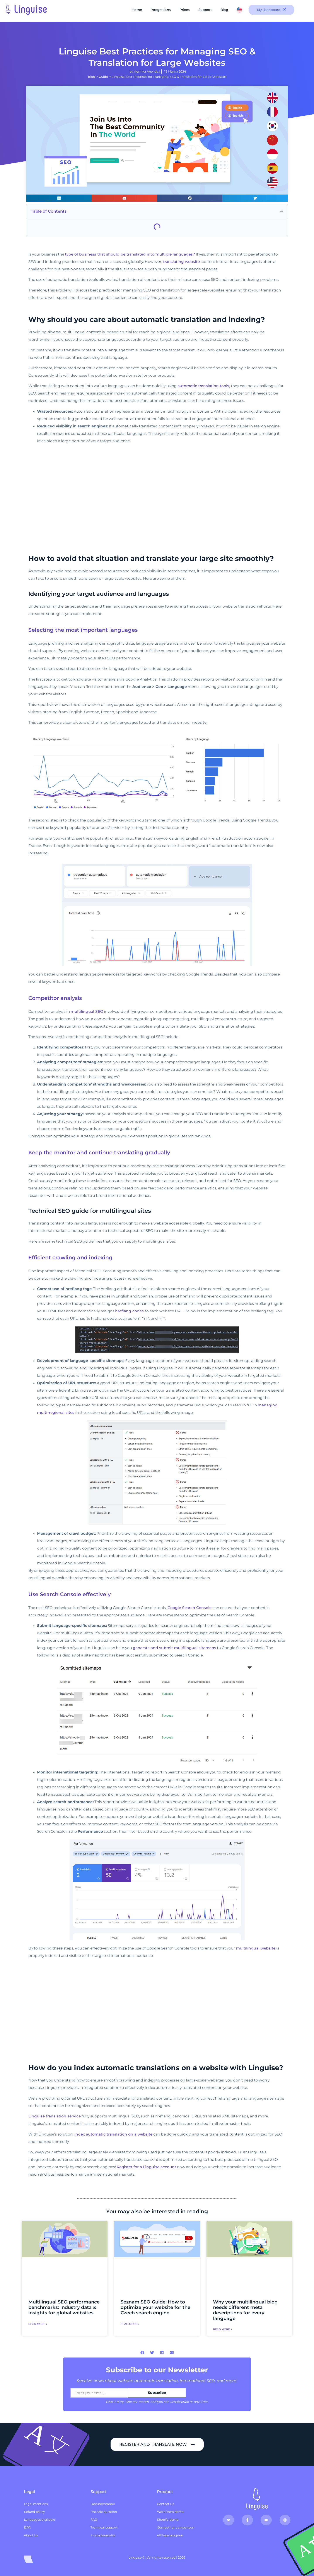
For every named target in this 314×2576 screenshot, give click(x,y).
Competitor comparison (175, 2528)
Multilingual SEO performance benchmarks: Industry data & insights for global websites (64, 2307)
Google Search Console (189, 1608)
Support (205, 10)
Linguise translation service (54, 2116)
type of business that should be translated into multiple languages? (130, 254)
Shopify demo (167, 2520)
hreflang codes (130, 1311)
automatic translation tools (203, 386)
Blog (224, 10)
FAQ (93, 2520)
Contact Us (165, 2504)
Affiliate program (170, 2535)
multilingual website (255, 1948)
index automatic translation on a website (113, 2134)
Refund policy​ (34, 2512)
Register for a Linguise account (146, 2167)
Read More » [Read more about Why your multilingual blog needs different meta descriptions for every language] (222, 2329)
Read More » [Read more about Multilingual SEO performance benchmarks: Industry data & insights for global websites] (37, 2324)
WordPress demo (170, 2512)
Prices (184, 10)
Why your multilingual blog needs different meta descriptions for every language (245, 2310)
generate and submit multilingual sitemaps (174, 1648)
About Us (31, 2535)
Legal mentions (36, 2504)
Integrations (161, 10)
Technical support (104, 2528)
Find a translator (103, 2535)
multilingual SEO (87, 1011)
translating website (181, 261)
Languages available (39, 2520)
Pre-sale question (103, 2512)
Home (137, 10)
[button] (59, 198)
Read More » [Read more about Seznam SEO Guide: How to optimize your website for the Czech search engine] (130, 2324)
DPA (27, 2528)
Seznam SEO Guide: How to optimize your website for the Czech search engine (155, 2307)
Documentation (102, 2504)
